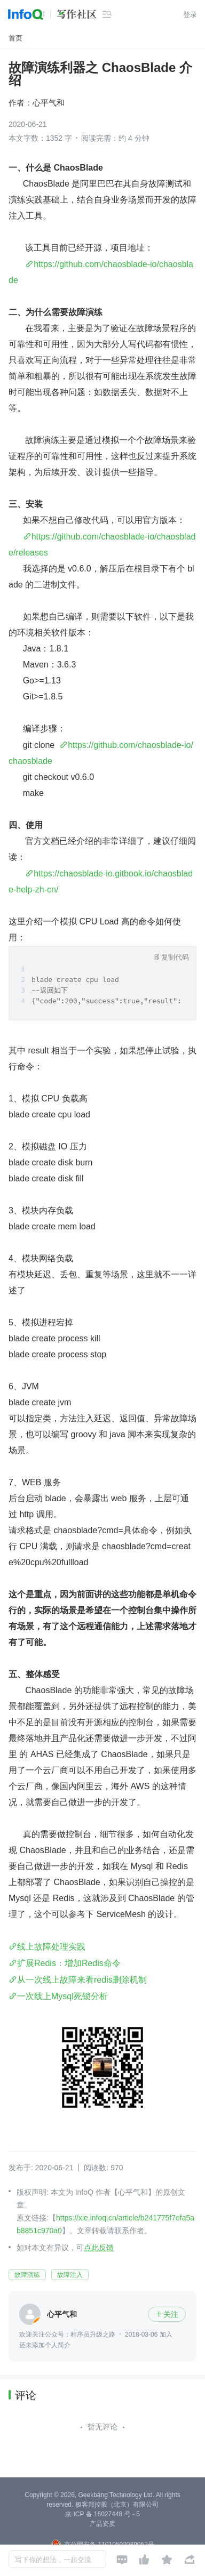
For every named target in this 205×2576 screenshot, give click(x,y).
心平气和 (49, 102)
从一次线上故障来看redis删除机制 (82, 1979)
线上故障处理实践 (51, 1946)
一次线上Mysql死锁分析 (62, 1996)
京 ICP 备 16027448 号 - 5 (102, 2514)
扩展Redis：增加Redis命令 (69, 1963)
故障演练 (27, 2275)
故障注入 (70, 2275)
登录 (190, 14)
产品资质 (102, 2523)
